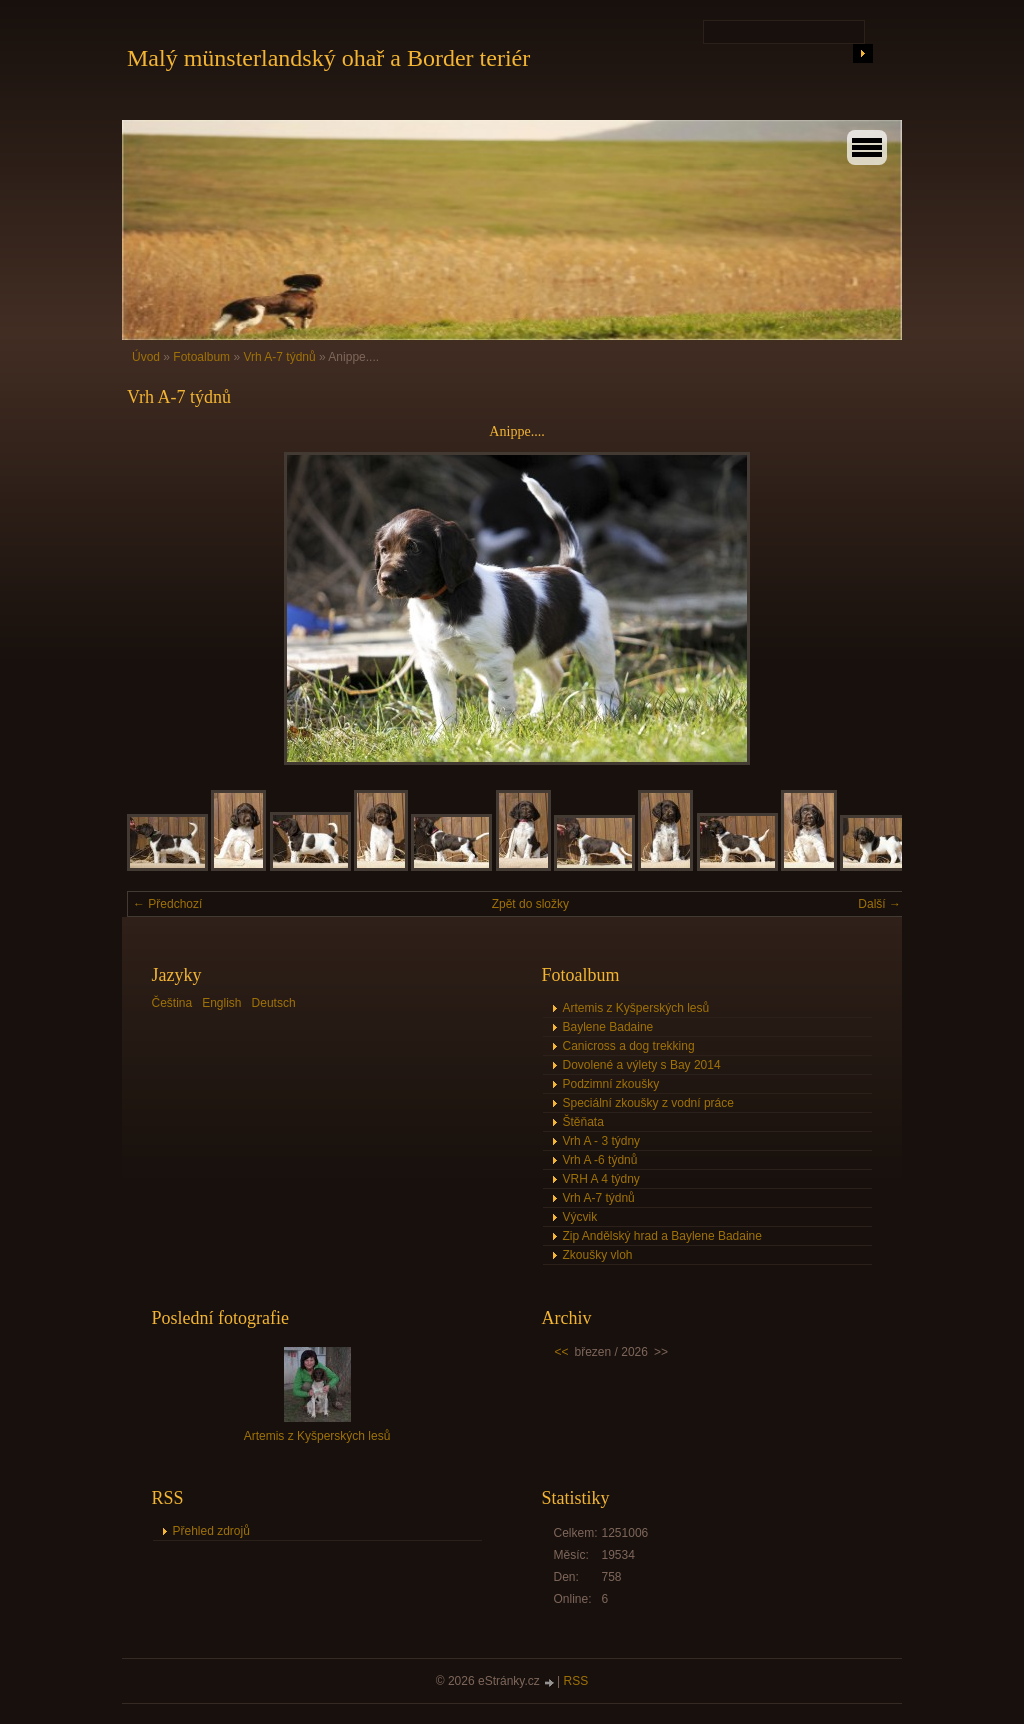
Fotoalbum (201, 357)
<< (562, 1352)
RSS (576, 1681)
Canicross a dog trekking (629, 1046)
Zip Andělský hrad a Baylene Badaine (662, 1236)
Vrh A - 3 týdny (602, 1141)
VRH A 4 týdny (601, 1179)
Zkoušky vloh (598, 1255)
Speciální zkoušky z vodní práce (648, 1103)
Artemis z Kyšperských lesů (636, 1008)
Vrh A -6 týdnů (600, 1160)
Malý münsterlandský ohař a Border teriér (328, 58)
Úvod (146, 357)
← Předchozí (167, 904)
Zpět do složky (530, 904)
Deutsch (274, 1003)
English (221, 1003)
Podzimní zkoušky (611, 1084)
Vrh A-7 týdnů (279, 357)
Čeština (172, 1003)
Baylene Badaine (608, 1027)
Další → (879, 904)
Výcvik (580, 1217)
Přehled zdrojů (211, 1531)
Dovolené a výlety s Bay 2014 (642, 1065)
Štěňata (583, 1122)
